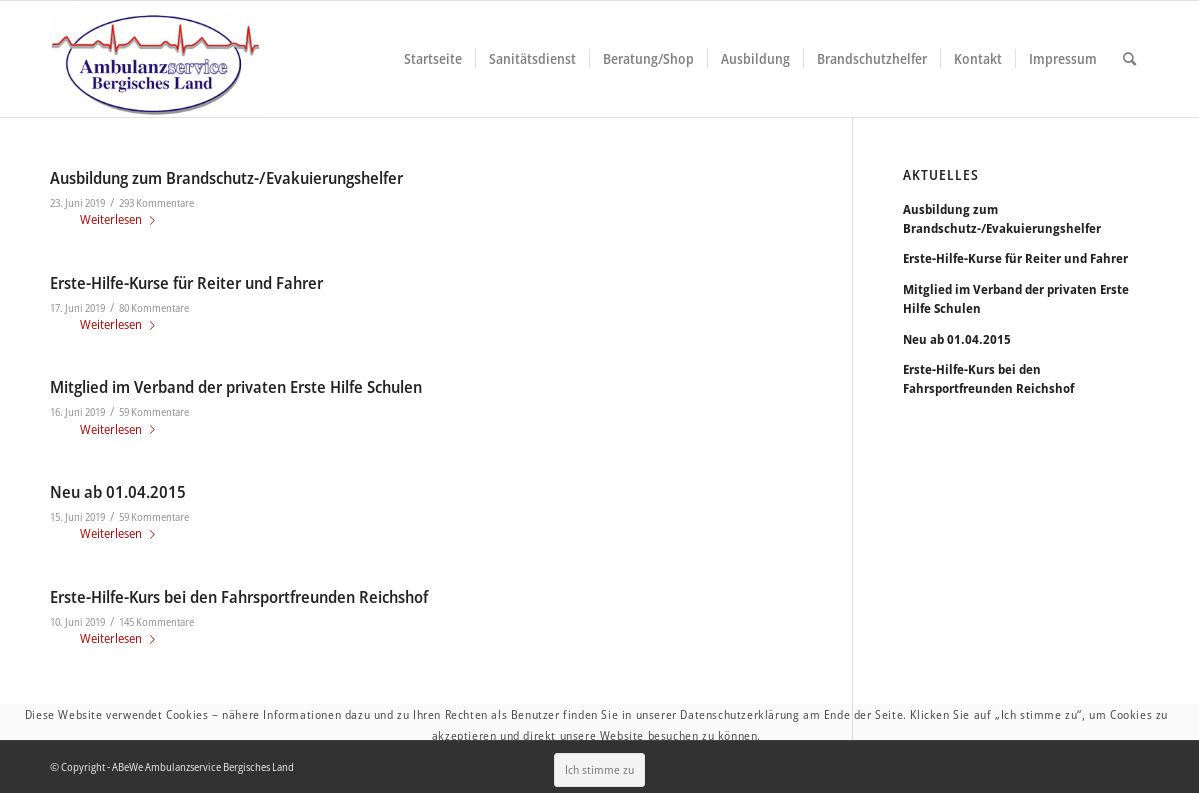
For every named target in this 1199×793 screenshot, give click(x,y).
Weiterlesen (121, 219)
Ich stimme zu (602, 757)
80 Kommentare (154, 308)
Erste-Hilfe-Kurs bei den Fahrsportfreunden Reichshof (239, 596)
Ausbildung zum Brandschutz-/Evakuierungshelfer (226, 177)
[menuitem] (433, 59)
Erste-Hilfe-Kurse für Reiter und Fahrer (186, 282)
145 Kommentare (156, 622)
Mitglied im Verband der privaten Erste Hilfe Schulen (236, 386)
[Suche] (1129, 59)
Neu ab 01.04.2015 (118, 491)
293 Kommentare (156, 203)
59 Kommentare (154, 412)
